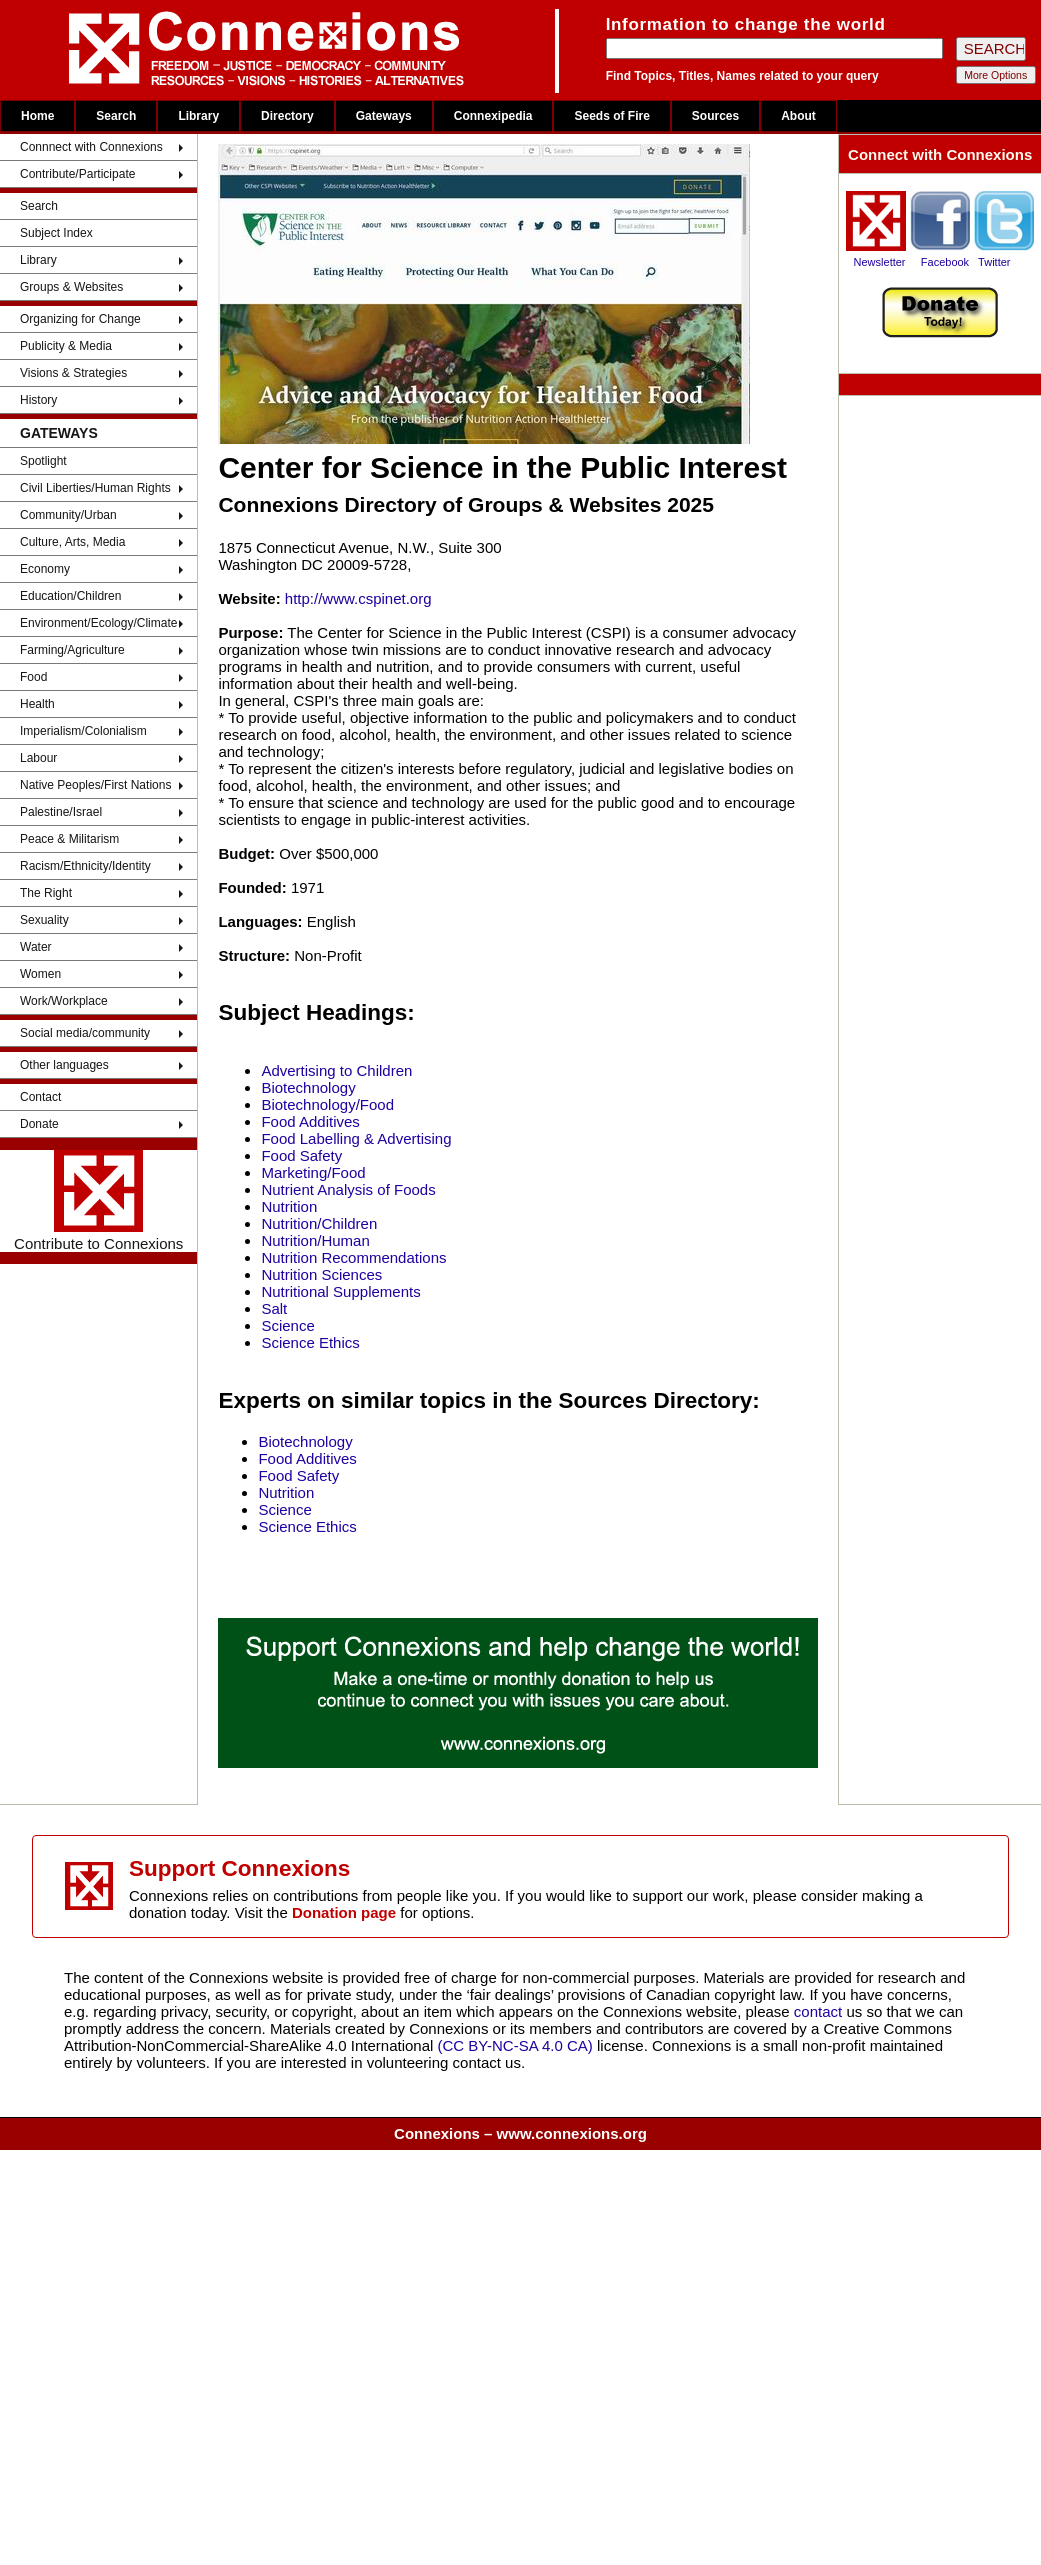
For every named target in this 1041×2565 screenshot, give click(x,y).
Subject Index (56, 233)
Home (37, 116)
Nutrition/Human (315, 1240)
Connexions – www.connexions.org (520, 2133)
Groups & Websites (71, 287)
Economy (45, 569)
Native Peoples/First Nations (95, 785)
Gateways (384, 116)
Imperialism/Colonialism (83, 731)
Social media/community (85, 1033)
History (38, 400)
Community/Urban (68, 515)
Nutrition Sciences (321, 1274)
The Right (46, 893)
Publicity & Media (66, 346)
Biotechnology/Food (327, 1104)
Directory (287, 116)
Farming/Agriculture (72, 650)
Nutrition (289, 1206)
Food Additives (310, 1121)
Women (40, 974)
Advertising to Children (336, 1070)
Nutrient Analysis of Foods (348, 1189)
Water (36, 947)
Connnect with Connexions (91, 147)
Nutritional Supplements (340, 1291)
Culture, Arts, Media (72, 542)
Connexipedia (493, 116)
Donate (39, 1124)
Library (198, 116)
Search (116, 116)
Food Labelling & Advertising (356, 1138)
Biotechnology (308, 1087)
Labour (38, 758)
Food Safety (301, 1155)
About (798, 116)
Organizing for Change (80, 319)
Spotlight (43, 461)
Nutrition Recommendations (353, 1257)
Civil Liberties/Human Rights (95, 488)
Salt (274, 1308)
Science (287, 1325)
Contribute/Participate (77, 174)
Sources (715, 116)
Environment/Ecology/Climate (98, 623)
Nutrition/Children (319, 1223)
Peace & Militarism (69, 839)
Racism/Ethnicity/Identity (85, 866)
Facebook (945, 262)
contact (820, 2011)
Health (37, 704)
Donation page (344, 1912)
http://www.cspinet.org (358, 598)
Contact (40, 1097)
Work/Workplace (64, 1001)
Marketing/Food (313, 1172)
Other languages (64, 1065)
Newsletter (880, 262)
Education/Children (70, 596)
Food (33, 677)
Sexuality (44, 920)
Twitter (994, 262)
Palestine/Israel (61, 812)
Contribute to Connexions (98, 1201)
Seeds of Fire (611, 116)
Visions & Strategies (73, 373)
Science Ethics (310, 1342)
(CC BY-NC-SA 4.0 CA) (515, 2045)
